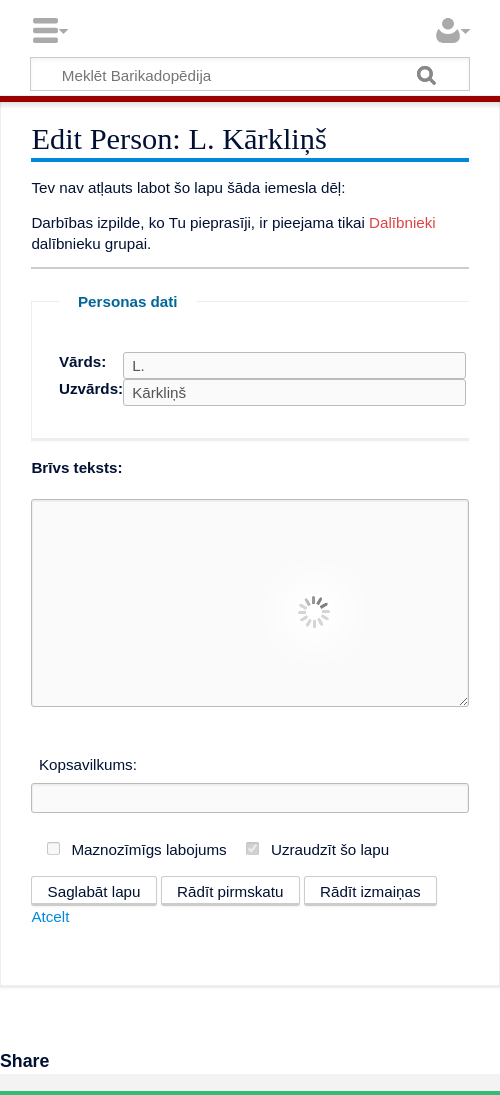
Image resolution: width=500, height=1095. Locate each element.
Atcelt (50, 916)
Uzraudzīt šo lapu (330, 849)
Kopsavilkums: (88, 764)
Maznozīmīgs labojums (148, 849)
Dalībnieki (402, 222)
